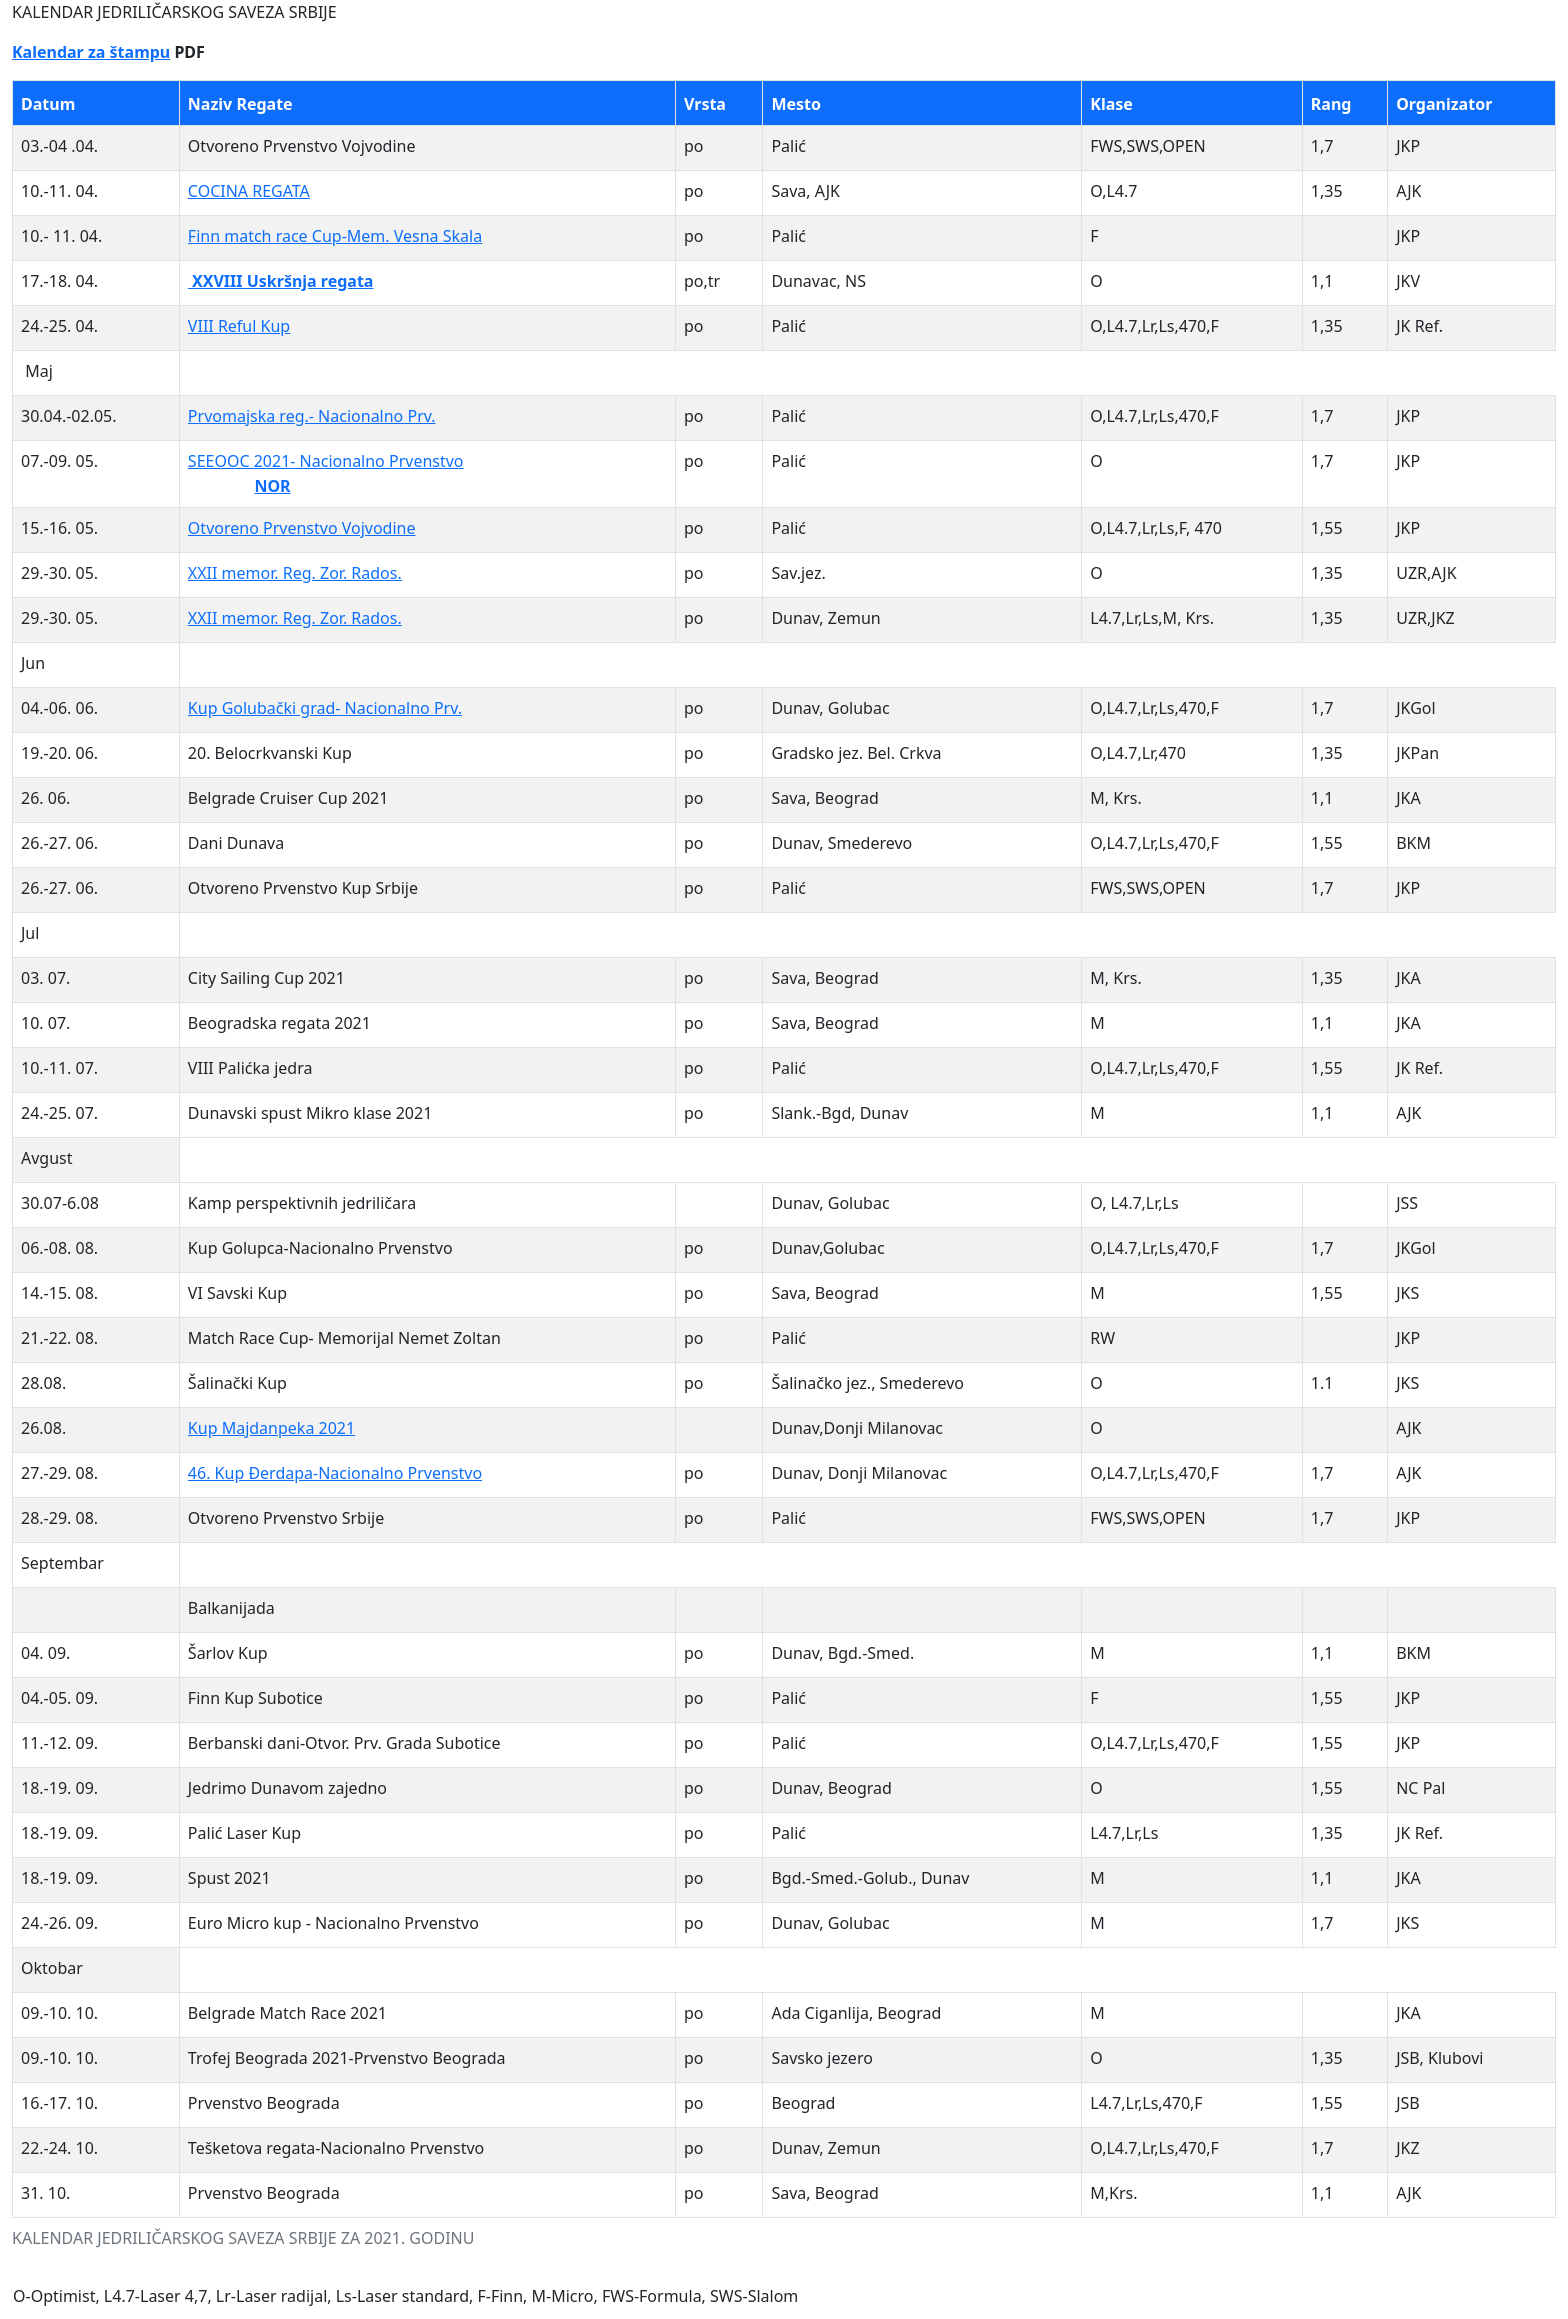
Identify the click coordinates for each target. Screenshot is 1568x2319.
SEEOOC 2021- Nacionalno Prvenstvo (326, 461)
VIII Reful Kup (239, 326)
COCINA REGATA (249, 191)
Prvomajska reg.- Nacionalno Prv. (312, 416)
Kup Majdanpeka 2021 (271, 1428)
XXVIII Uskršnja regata (281, 281)
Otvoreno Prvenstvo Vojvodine (302, 528)
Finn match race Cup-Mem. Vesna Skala (335, 236)
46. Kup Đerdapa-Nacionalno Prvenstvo (335, 1473)
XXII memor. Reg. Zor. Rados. (295, 573)
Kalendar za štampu (91, 52)
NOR (272, 486)
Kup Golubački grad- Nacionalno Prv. (325, 708)
